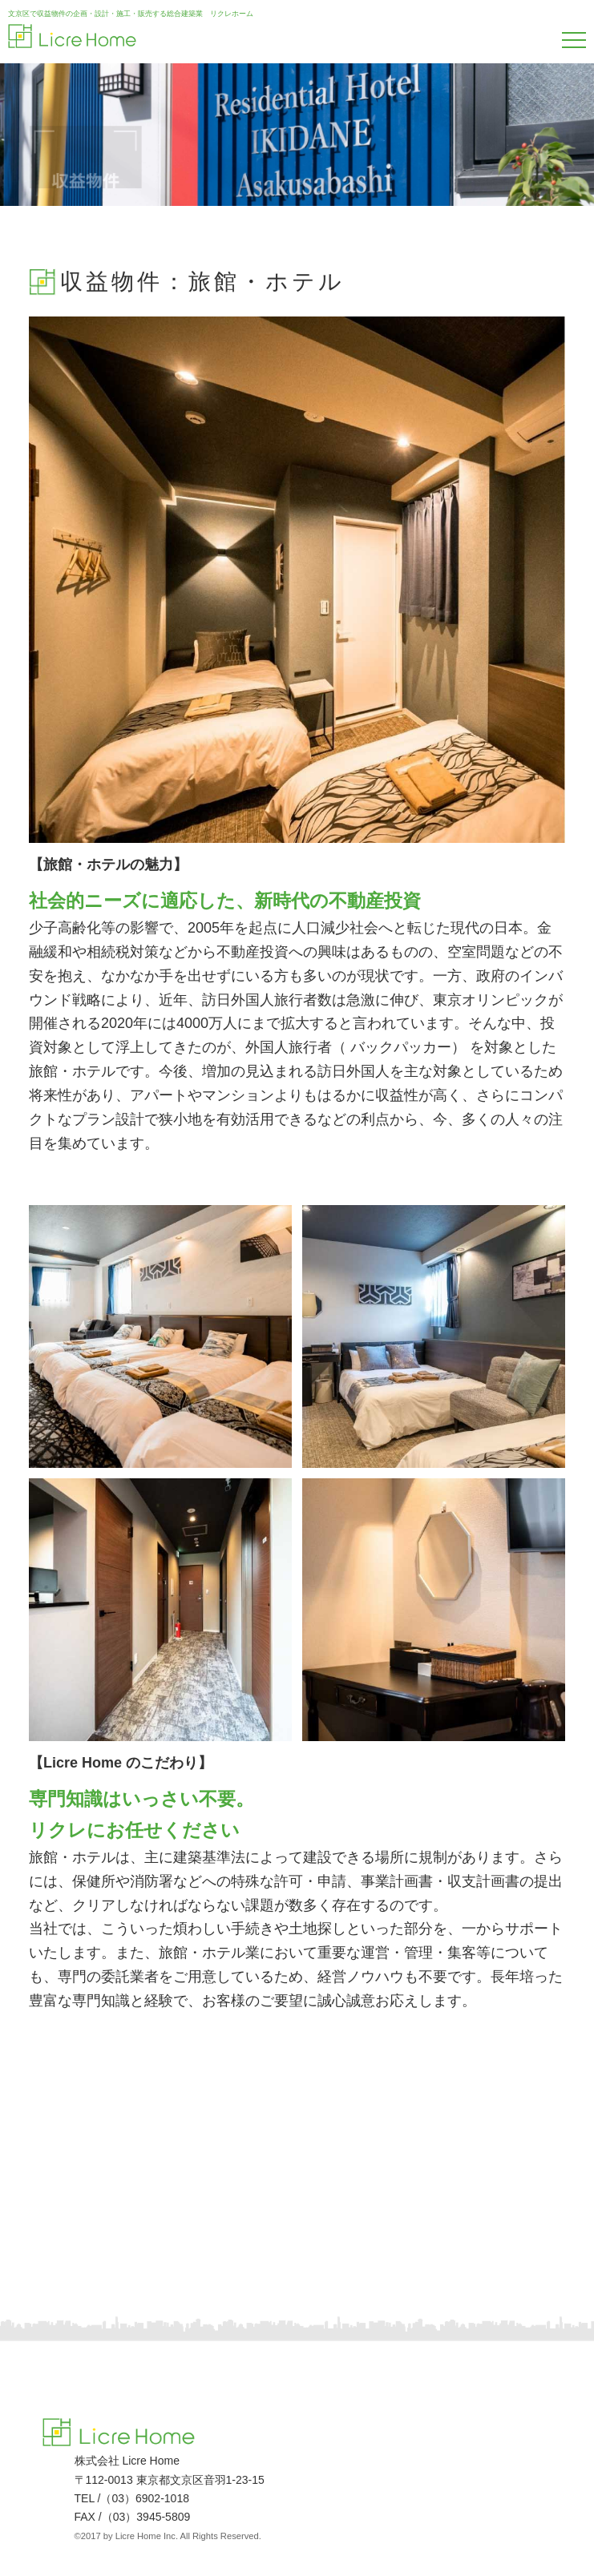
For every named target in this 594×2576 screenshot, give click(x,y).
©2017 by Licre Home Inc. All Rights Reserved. (168, 2536)
